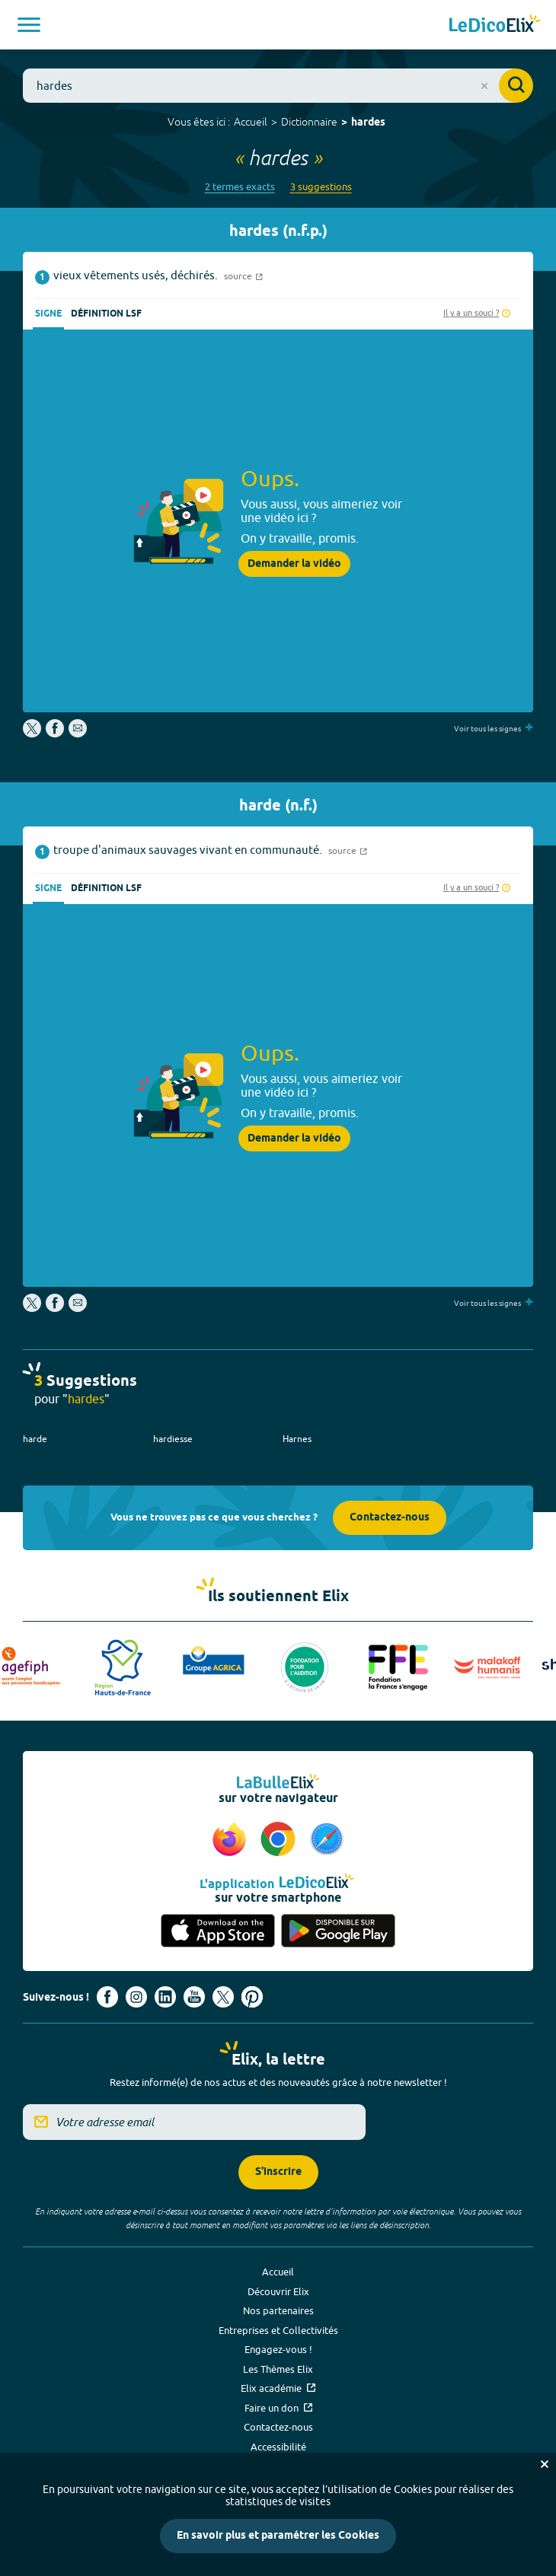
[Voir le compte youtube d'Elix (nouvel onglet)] (194, 1997)
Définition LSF (106, 313)
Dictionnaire (309, 122)
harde (35, 1438)
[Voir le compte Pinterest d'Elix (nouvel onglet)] (252, 1997)
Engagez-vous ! (278, 2349)
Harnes (297, 1438)
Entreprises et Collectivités (278, 2330)
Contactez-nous (390, 1518)
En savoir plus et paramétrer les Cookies (278, 2536)
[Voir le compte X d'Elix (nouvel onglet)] (223, 1997)
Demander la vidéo (294, 564)
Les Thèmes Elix (278, 2369)
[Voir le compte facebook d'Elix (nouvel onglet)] (107, 1997)
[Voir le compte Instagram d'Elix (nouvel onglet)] (136, 1997)
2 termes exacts (240, 187)
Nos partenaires (278, 2310)
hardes (368, 123)
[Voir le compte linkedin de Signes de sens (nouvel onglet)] (165, 1997)
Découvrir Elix (278, 2291)
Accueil (250, 122)
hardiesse (173, 1438)
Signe (48, 313)
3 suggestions (321, 187)
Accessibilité (278, 2447)
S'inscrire (278, 2172)
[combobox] (278, 85)
